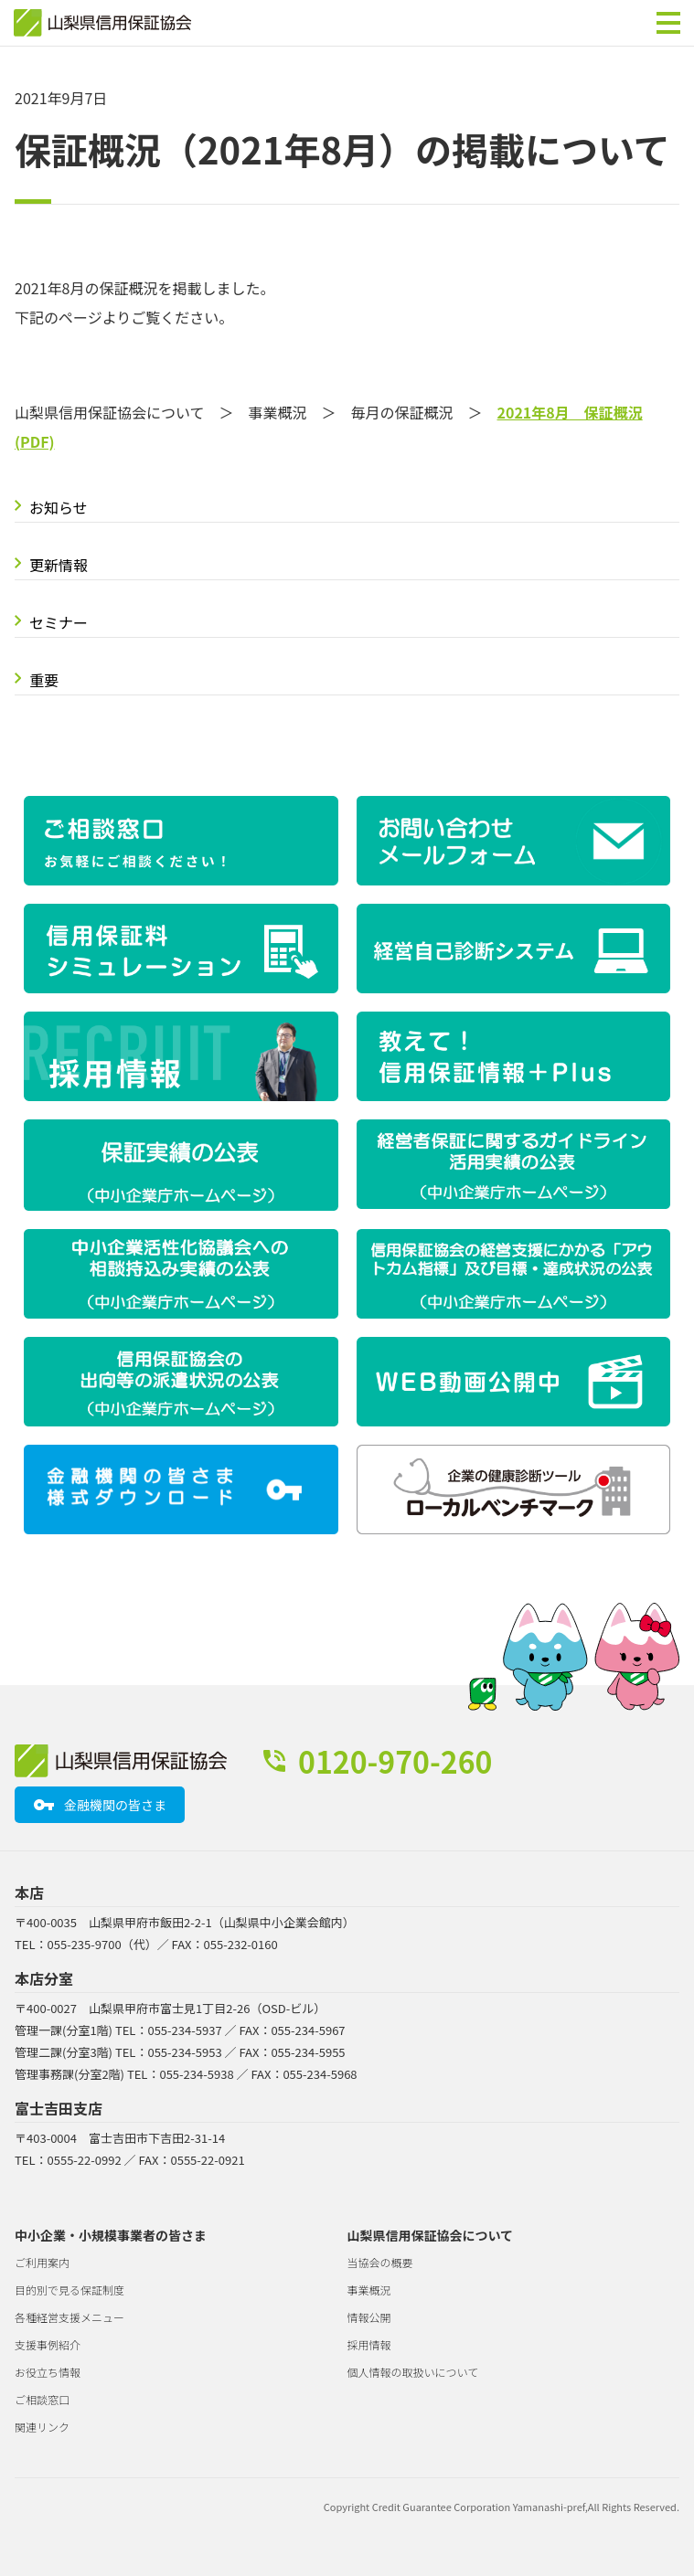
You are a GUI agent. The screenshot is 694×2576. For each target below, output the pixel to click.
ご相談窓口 (42, 2399)
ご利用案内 (42, 2262)
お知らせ (58, 507)
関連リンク (42, 2426)
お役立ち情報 (47, 2372)
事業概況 (369, 2289)
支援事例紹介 (47, 2344)
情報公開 (369, 2317)
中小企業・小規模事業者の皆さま (111, 2235)
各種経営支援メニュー (69, 2317)
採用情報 (369, 2344)
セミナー (58, 622)
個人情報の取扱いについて (413, 2372)
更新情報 (58, 565)
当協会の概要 (380, 2262)
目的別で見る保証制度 (69, 2289)
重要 (44, 680)
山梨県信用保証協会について (430, 2235)
